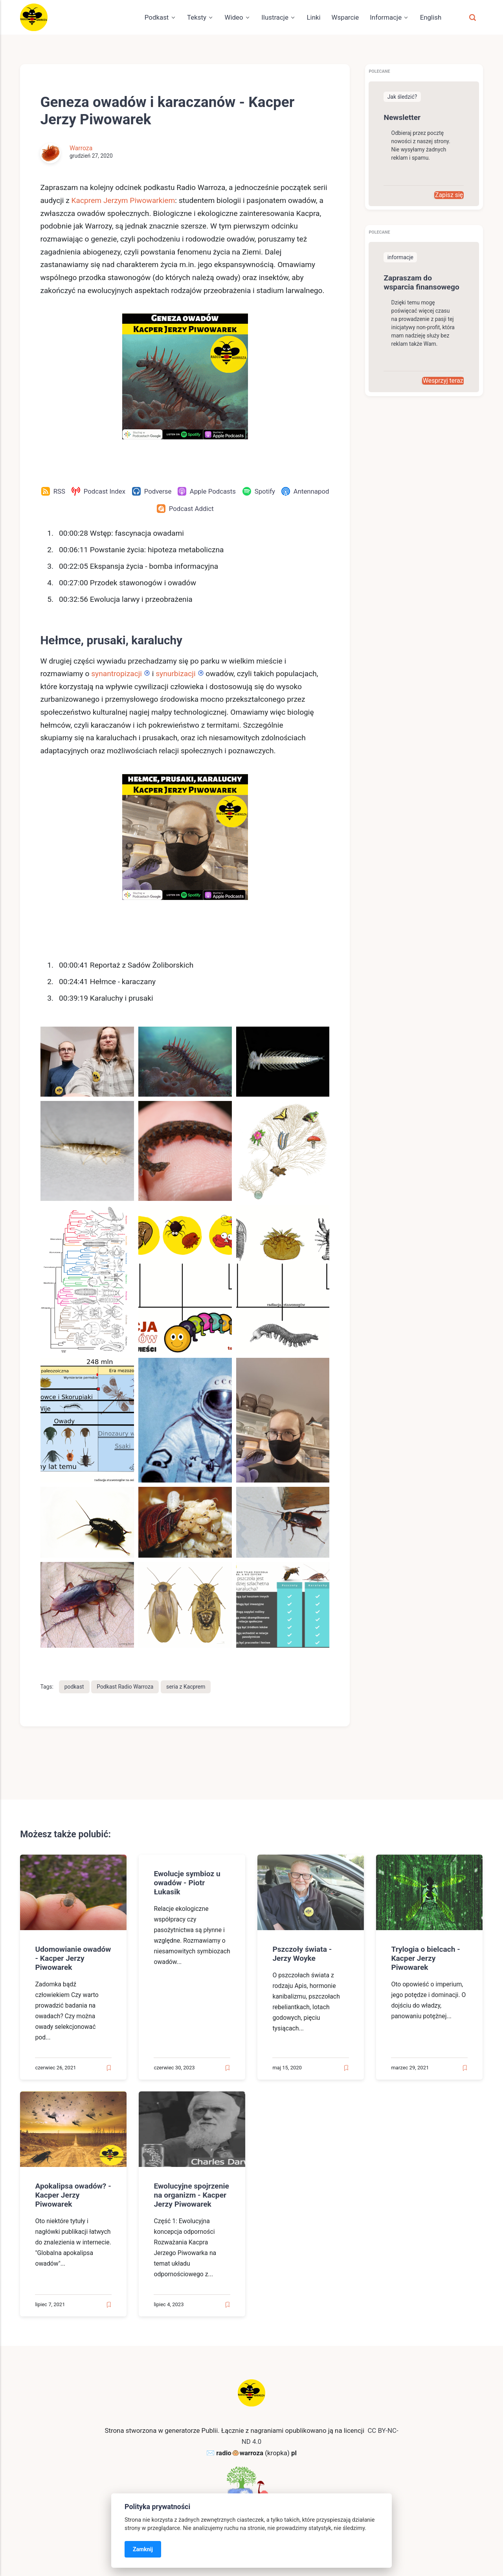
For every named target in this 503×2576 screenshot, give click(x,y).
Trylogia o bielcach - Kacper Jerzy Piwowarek (425, 1958)
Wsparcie (345, 17)
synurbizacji (174, 673)
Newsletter (402, 117)
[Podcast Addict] (185, 508)
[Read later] (109, 2068)
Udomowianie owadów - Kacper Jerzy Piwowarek (73, 1958)
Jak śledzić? (402, 97)
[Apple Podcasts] (206, 491)
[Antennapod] (305, 491)
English (431, 17)
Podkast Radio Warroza (125, 1687)
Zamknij (143, 2549)
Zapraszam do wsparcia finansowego (421, 282)
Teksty (196, 17)
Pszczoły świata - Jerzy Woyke (302, 1954)
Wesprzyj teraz (443, 381)
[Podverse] (151, 491)
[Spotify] (258, 491)
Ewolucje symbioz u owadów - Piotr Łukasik (187, 1882)
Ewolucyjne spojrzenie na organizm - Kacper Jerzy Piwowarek (191, 2195)
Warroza (81, 148)
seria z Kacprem (185, 1687)
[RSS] (53, 491)
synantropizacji (116, 673)
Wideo (234, 17)
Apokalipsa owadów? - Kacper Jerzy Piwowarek (73, 2195)
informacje (400, 257)
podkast (74, 1687)
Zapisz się (449, 194)
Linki (313, 17)
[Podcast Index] (98, 491)
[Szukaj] (472, 17)
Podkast (157, 17)
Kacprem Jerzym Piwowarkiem (123, 200)
